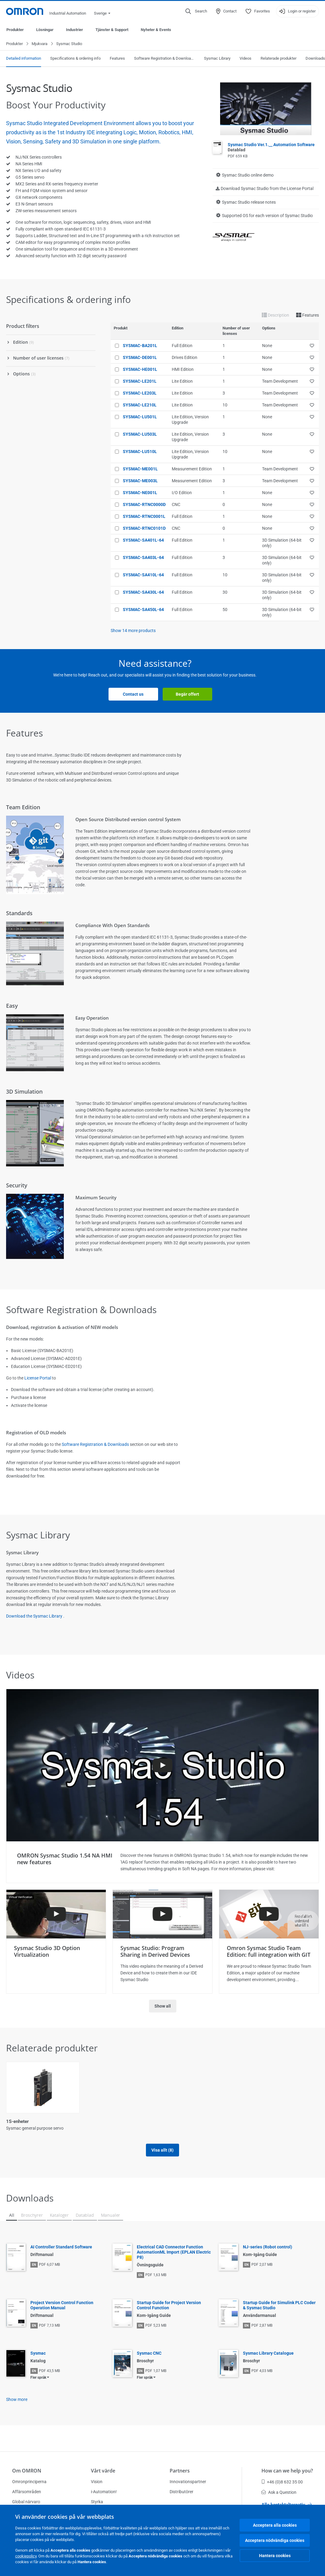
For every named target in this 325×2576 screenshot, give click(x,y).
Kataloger (59, 2222)
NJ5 (249, 2121)
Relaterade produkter (278, 58)
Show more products (133, 630)
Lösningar (45, 29)
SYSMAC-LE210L (140, 405)
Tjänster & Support (111, 29)
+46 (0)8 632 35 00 (282, 2481)
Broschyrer (32, 2222)
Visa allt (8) (162, 2157)
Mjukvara (39, 44)
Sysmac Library (217, 58)
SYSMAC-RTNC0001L (144, 516)
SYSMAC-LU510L (140, 451)
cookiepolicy (25, 2556)
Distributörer (181, 2491)
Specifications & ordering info (75, 58)
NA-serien (176, 2121)
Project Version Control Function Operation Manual (61, 2312)
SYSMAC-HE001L (140, 369)
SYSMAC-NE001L (140, 492)
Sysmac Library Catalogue (268, 2360)
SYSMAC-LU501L (140, 417)
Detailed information (23, 58)
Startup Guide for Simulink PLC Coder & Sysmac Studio (279, 2312)
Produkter (15, 29)
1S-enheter (17, 2121)
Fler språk (38, 2384)
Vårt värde (103, 2470)
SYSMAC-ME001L (140, 469)
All (11, 2222)
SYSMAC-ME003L (140, 481)
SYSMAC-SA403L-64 (143, 557)
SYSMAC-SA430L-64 (143, 592)
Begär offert (187, 694)
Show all (162, 2006)
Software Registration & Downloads (164, 58)
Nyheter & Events (156, 29)
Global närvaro (26, 2501)
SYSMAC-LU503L (140, 434)
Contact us (133, 694)
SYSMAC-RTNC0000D (144, 504)
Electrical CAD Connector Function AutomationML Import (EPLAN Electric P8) (174, 2259)
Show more (16, 2406)
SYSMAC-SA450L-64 (143, 609)
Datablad (85, 2222)
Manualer (110, 2222)
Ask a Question (278, 2492)
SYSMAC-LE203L (140, 393)
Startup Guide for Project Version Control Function (169, 2312)
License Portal (37, 1378)
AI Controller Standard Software (61, 2253)
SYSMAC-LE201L (140, 381)
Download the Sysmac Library (34, 1616)
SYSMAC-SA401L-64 (143, 540)
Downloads (315, 58)
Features (117, 58)
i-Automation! (104, 2491)
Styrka (97, 2501)
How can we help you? (287, 2470)
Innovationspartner (188, 2481)
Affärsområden (26, 2491)
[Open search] (196, 11)
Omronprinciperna (29, 2481)
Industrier (74, 29)
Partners (180, 2470)
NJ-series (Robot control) (267, 2253)
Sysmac (38, 2360)
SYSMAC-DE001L (140, 357)
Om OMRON (26, 2470)
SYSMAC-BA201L (140, 345)
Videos (245, 58)
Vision (96, 2481)
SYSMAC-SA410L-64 (143, 575)
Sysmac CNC (149, 2360)
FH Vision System (104, 2121)
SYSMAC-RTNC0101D (144, 528)
